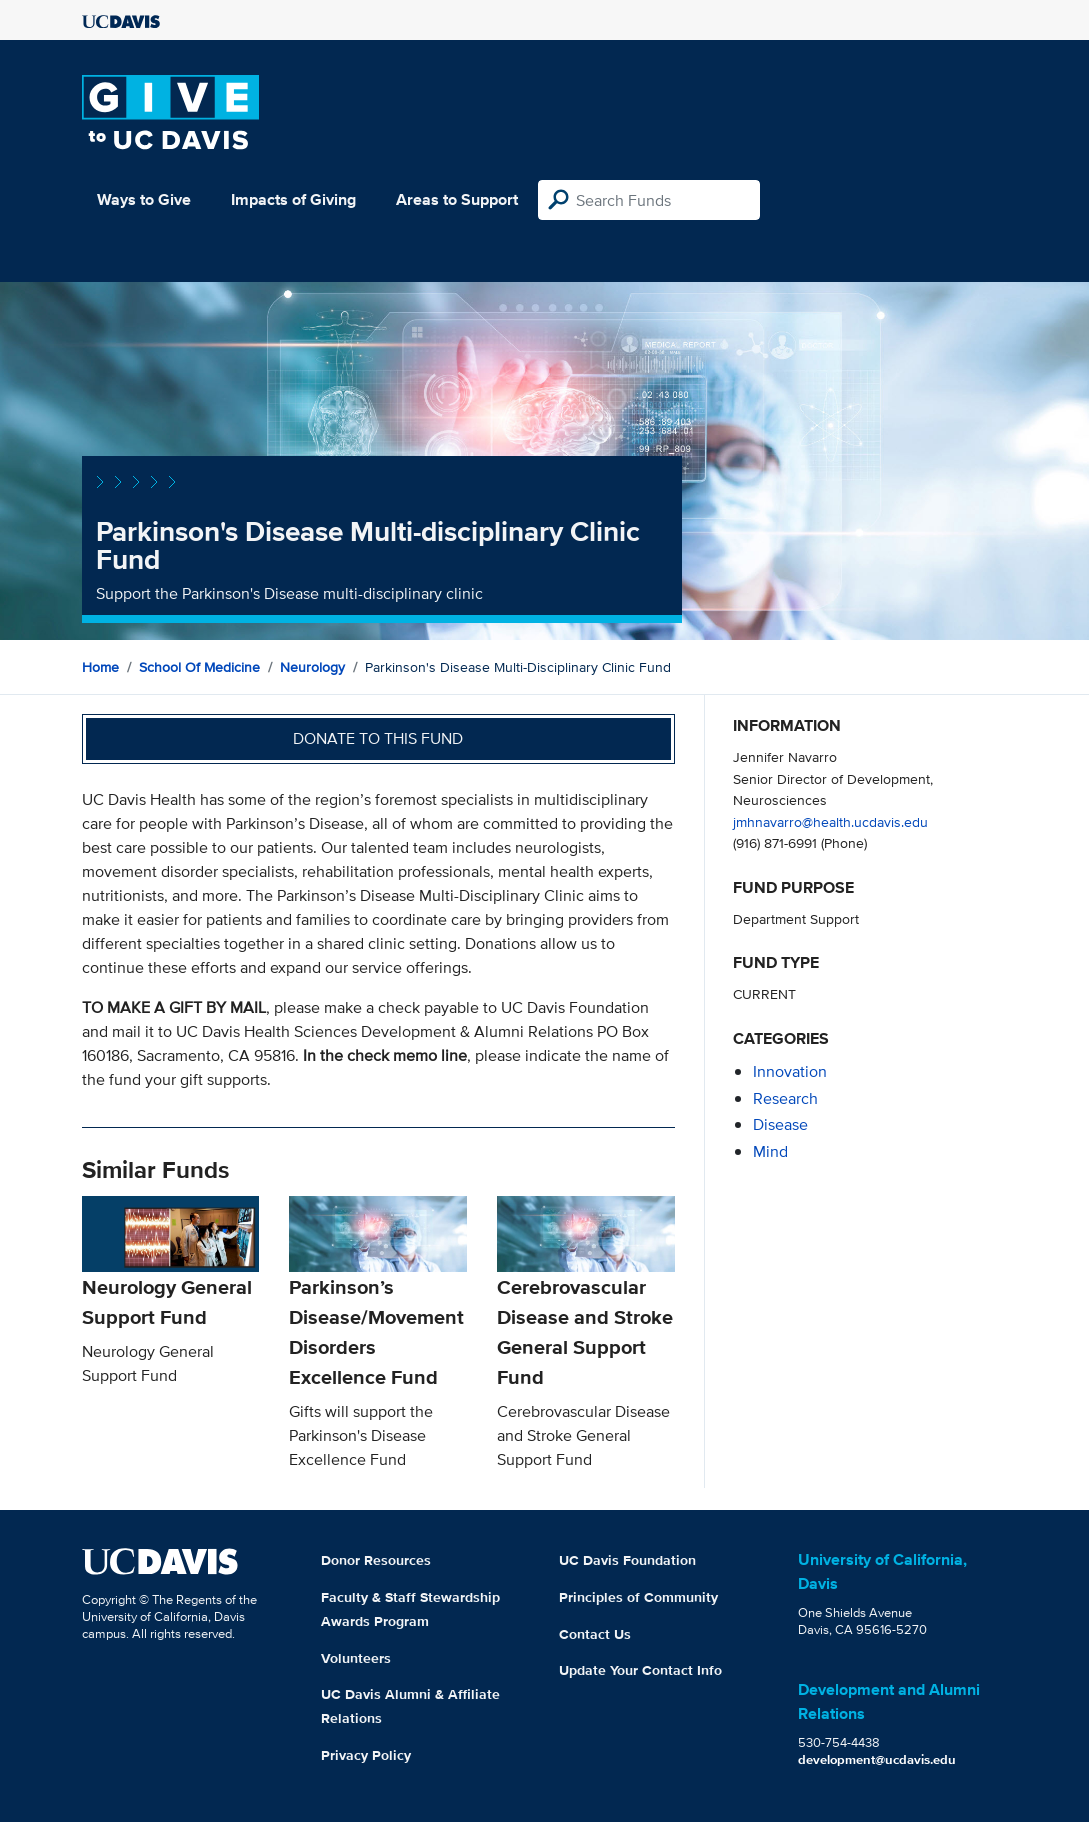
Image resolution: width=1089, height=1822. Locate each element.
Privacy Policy (366, 1755)
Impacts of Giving (293, 199)
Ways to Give (144, 199)
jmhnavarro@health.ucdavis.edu (830, 821)
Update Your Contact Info (640, 1670)
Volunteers (356, 1658)
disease (780, 1124)
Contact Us (595, 1634)
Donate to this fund (378, 738)
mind (770, 1151)
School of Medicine (199, 667)
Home (100, 667)
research (785, 1098)
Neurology (312, 667)
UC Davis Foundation (627, 1560)
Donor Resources (376, 1560)
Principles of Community (638, 1597)
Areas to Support (457, 199)
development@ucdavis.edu (877, 1759)
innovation (790, 1071)
